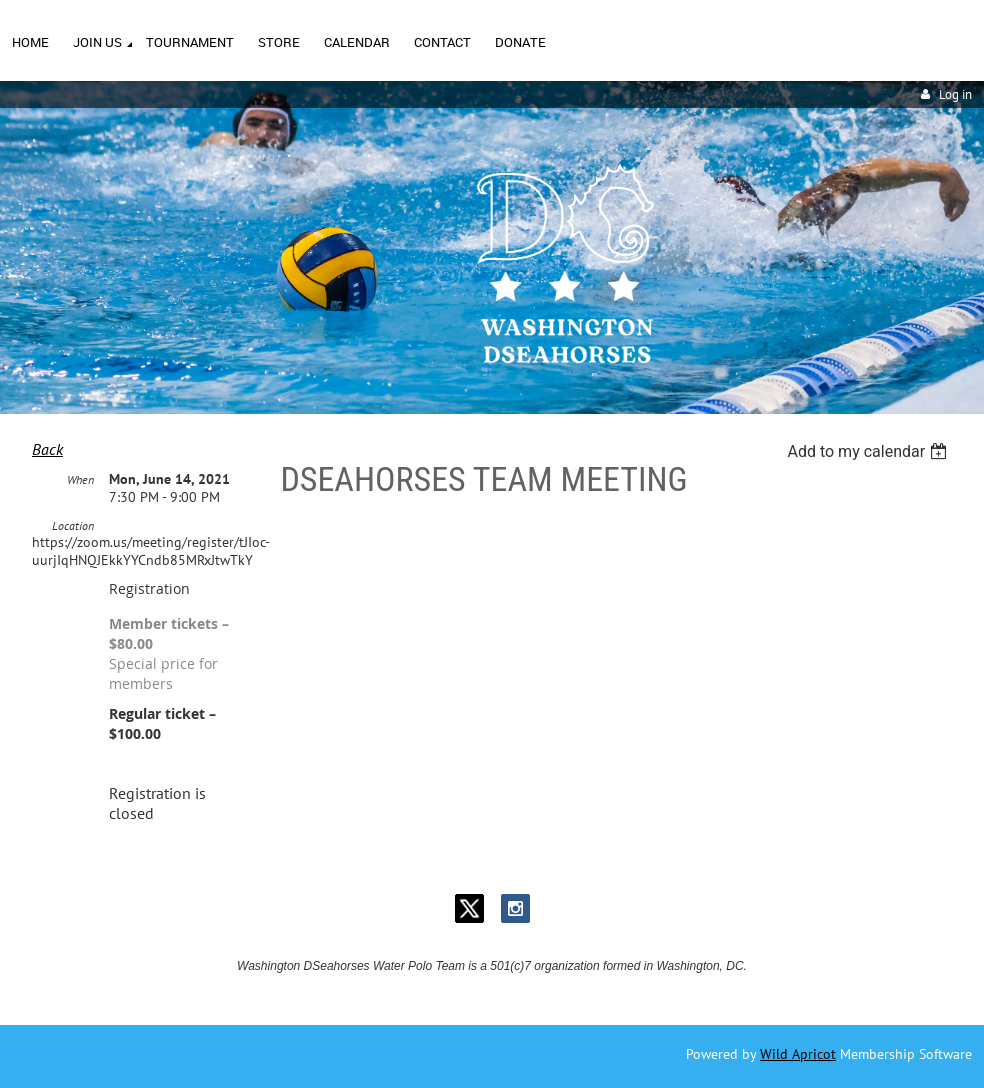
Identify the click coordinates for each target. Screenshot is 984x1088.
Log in (955, 94)
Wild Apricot (798, 1054)
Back (47, 449)
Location (73, 525)
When (80, 479)
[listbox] (869, 451)
